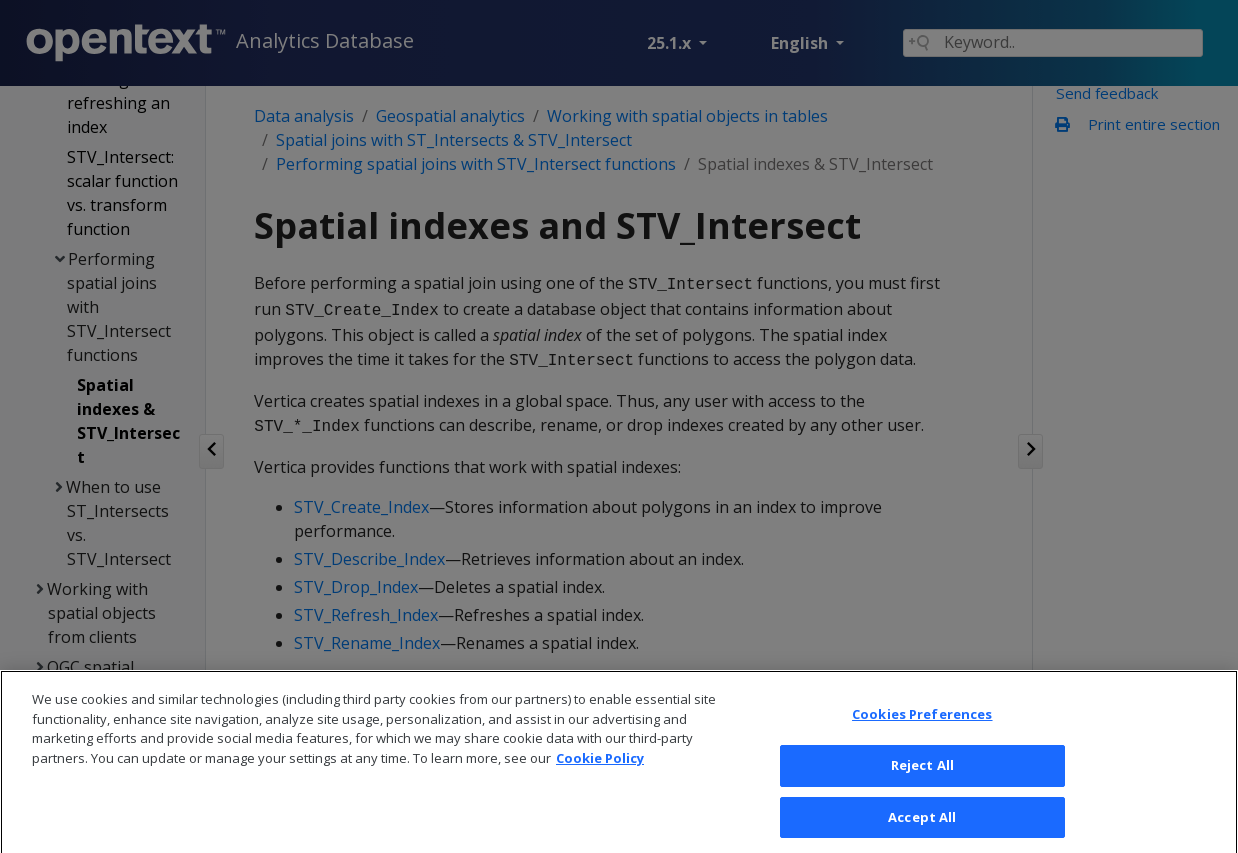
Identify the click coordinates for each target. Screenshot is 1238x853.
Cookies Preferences (922, 732)
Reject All (922, 783)
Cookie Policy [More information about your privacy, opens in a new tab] (600, 776)
